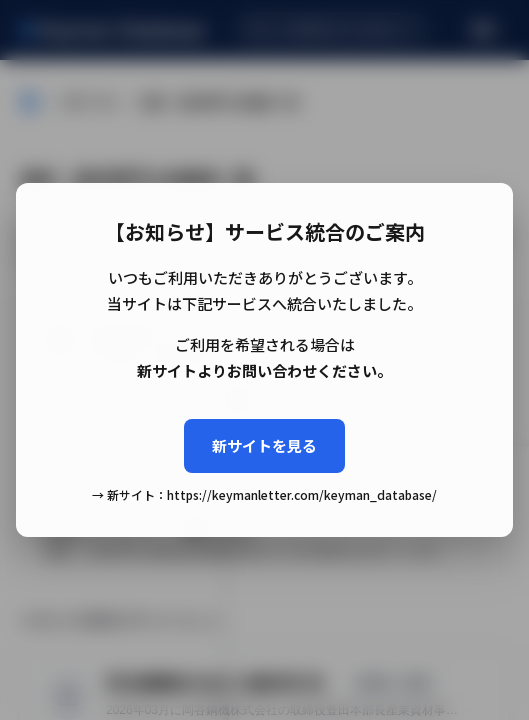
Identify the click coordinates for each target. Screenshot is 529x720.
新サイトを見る (264, 445)
